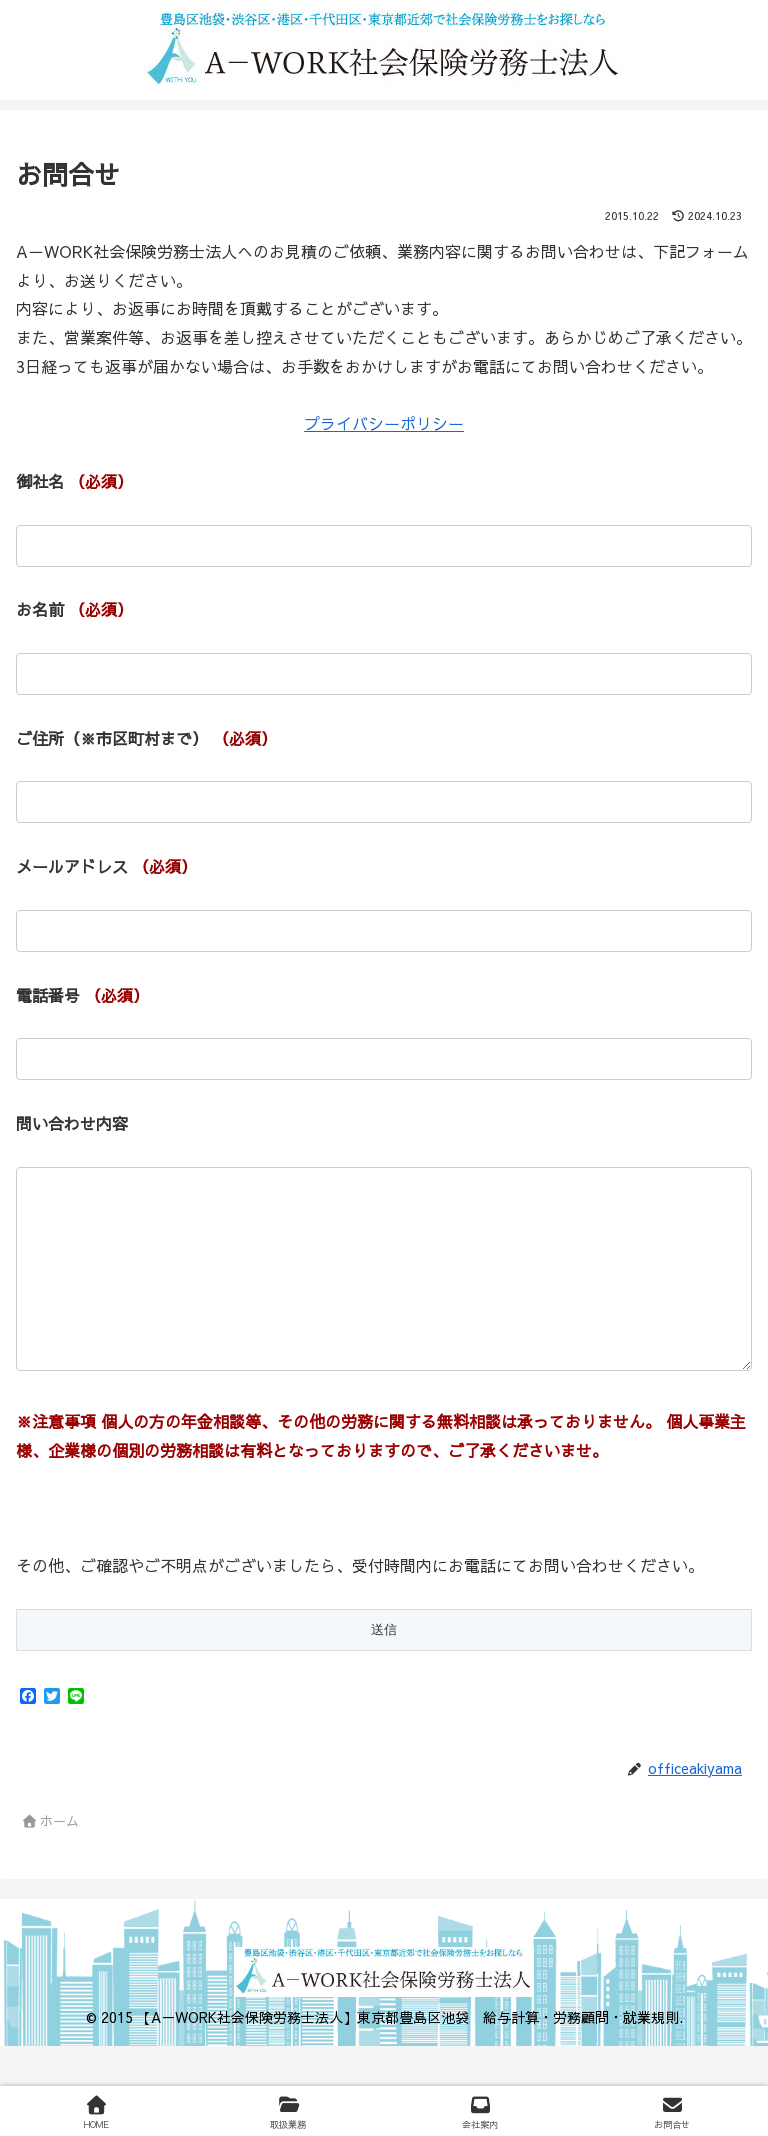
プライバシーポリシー (384, 423)
